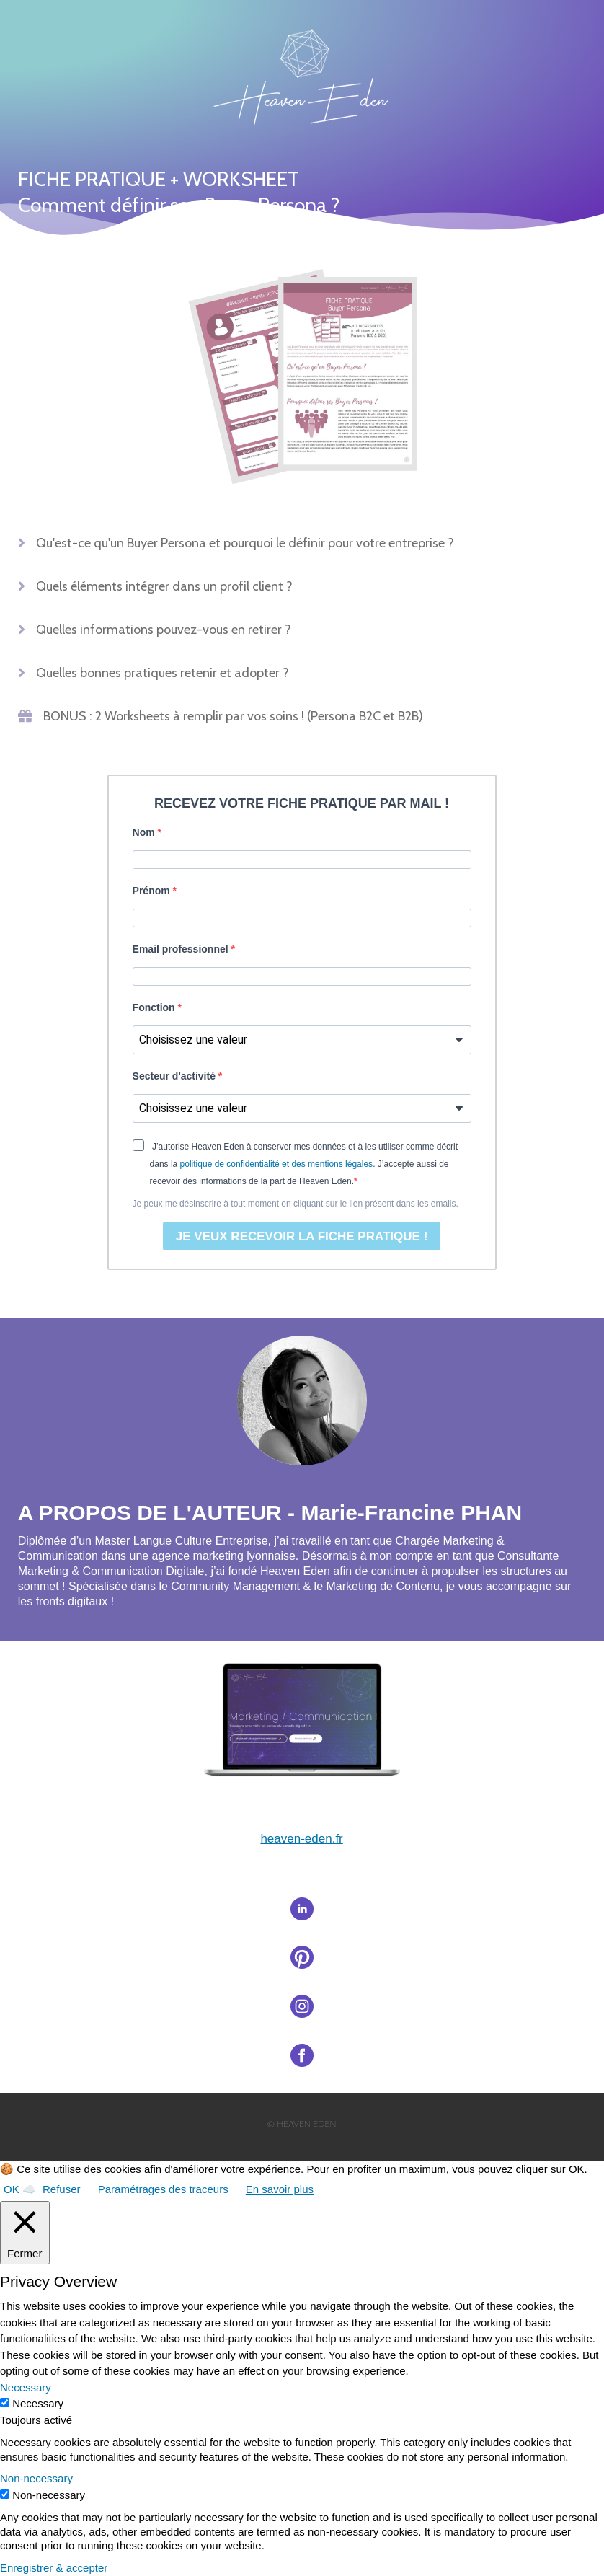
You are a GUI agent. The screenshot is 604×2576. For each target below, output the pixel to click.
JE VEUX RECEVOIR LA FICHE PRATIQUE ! (302, 1236)
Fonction (155, 1007)
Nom (145, 832)
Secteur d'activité (175, 1076)
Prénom (153, 890)
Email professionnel (182, 949)
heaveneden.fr (301, 1838)
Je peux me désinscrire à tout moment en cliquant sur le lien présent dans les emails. (295, 1204)
